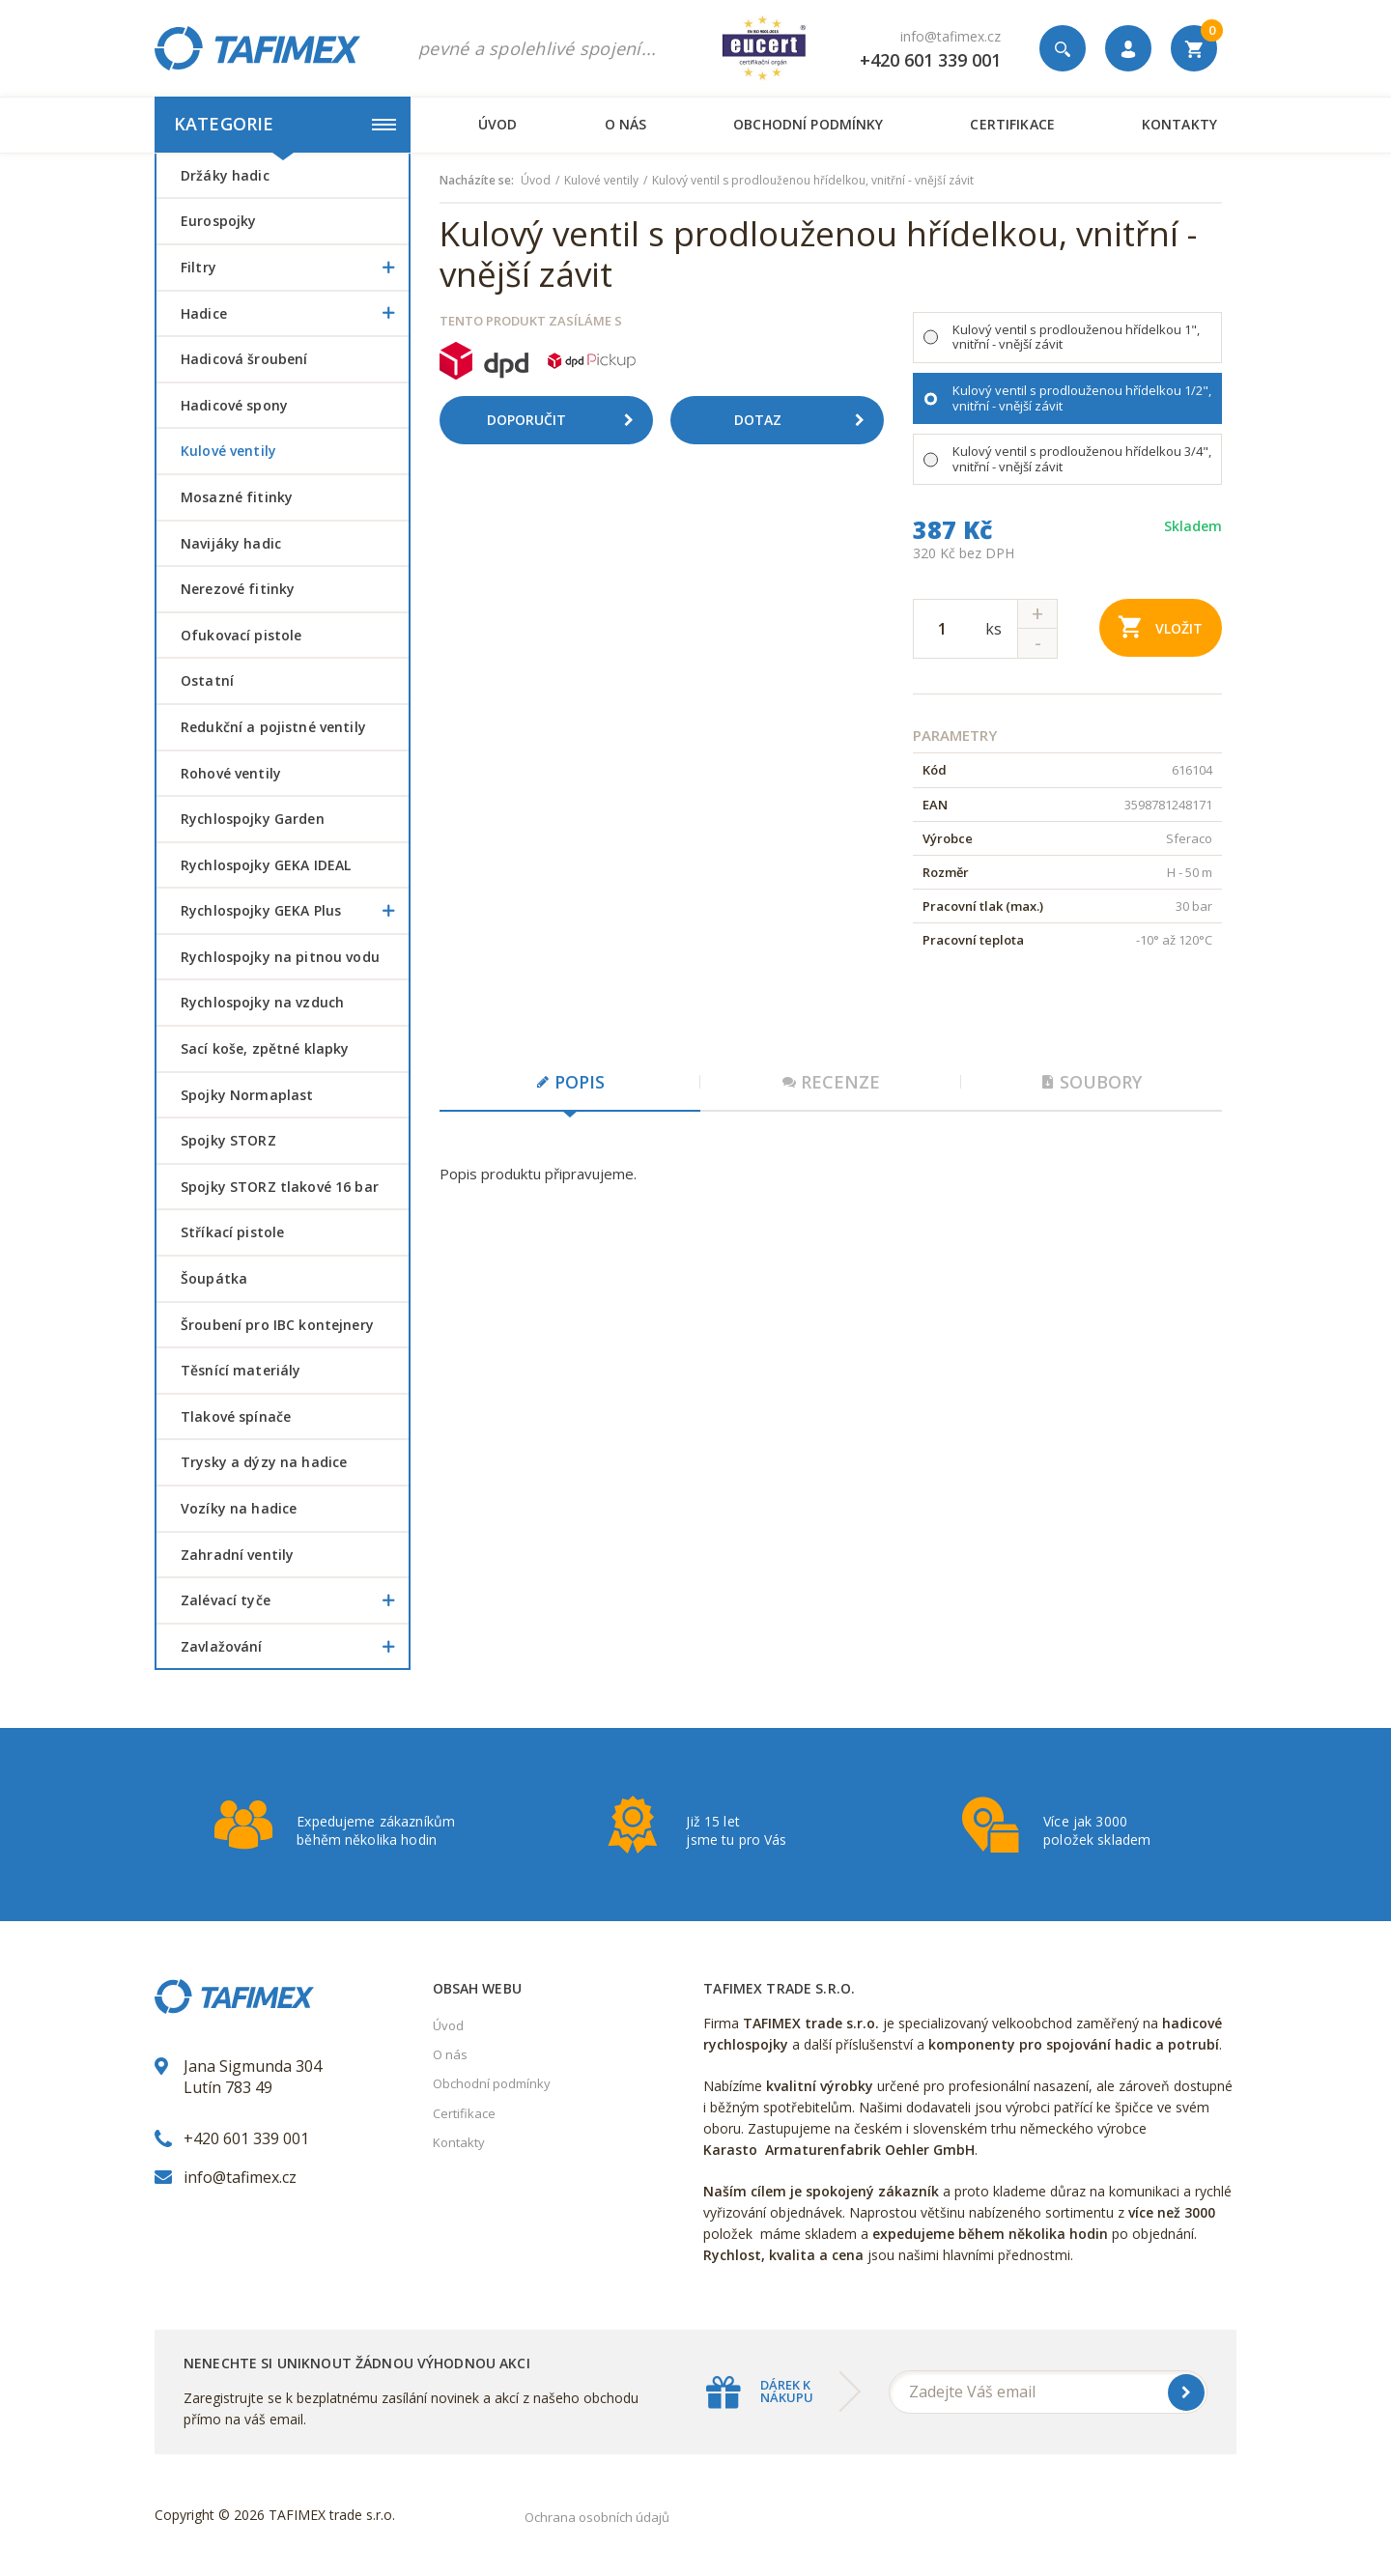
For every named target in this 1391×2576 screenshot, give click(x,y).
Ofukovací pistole (241, 635)
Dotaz (806, 420)
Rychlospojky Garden (253, 818)
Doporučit (567, 420)
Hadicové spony (234, 405)
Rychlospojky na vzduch (262, 1002)
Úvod (498, 124)
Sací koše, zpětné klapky (265, 1048)
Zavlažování (295, 1647)
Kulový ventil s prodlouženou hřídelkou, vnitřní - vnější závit (813, 180)
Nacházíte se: (477, 180)
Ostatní (207, 680)
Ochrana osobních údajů (597, 2517)
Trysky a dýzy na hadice (264, 1462)
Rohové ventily (231, 773)
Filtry (295, 267)
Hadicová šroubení (244, 359)
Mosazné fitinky (237, 497)
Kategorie (285, 124)
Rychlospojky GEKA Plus (295, 911)
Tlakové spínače (236, 1416)
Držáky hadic (225, 175)
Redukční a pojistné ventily (273, 727)
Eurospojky (218, 221)
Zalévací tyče (295, 1600)
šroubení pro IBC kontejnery (277, 1325)
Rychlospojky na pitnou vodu (280, 957)
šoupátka (214, 1278)
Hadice (295, 314)
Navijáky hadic (231, 543)
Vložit (1161, 626)
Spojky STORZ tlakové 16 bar (280, 1186)
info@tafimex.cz (950, 36)
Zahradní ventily (237, 1554)
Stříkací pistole (232, 1232)
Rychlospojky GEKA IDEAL (266, 865)
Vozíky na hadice (239, 1508)
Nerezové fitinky (238, 589)
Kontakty (1179, 124)
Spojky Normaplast (247, 1095)
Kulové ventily (228, 450)
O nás (626, 124)
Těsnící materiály (240, 1370)
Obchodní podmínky (808, 124)
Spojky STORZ (228, 1140)
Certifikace (1012, 124)
